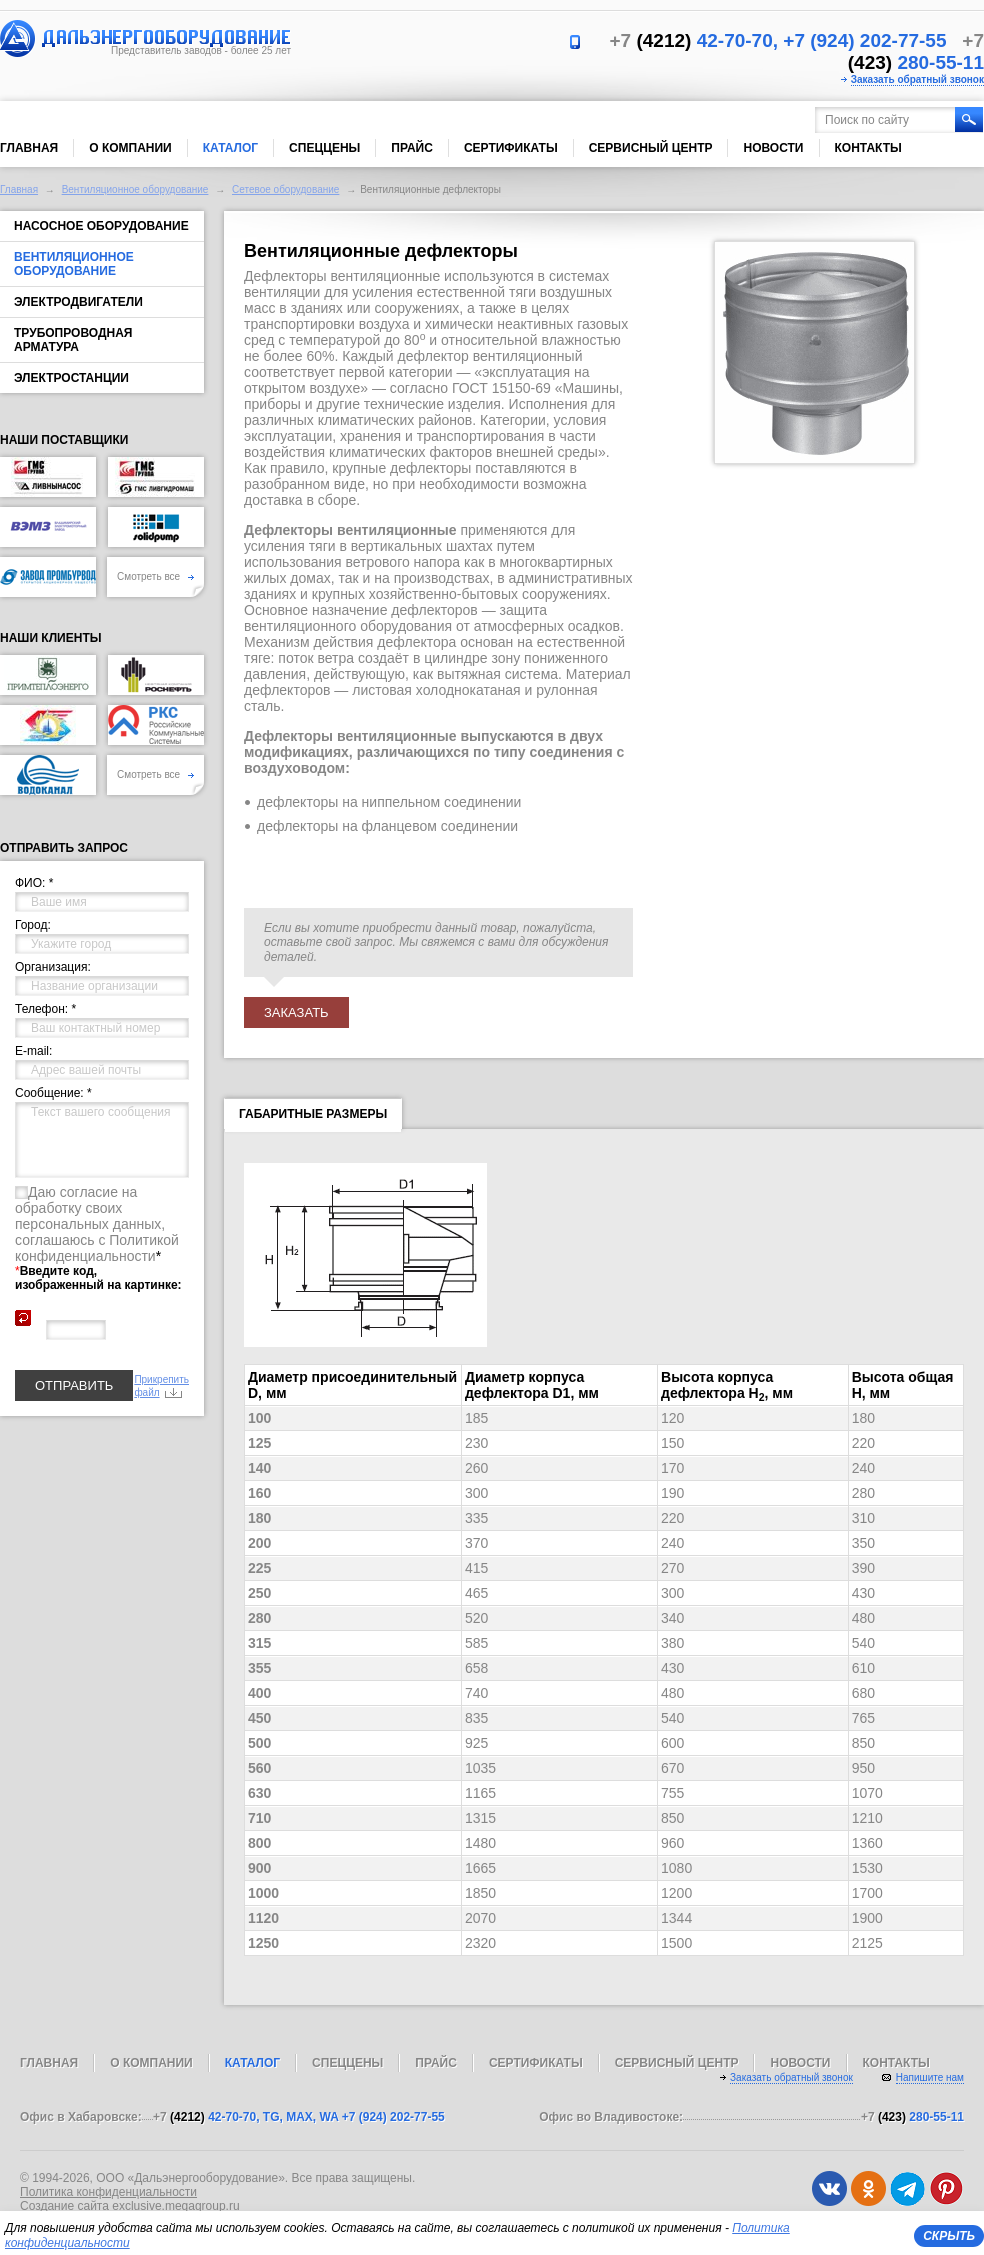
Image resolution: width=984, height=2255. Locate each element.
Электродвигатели (78, 302)
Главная (29, 148)
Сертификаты (511, 148)
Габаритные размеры (313, 1118)
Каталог (230, 148)
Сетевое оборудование (285, 189)
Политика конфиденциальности (108, 2192)
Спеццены (324, 148)
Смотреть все (155, 576)
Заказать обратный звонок (917, 79)
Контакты (868, 148)
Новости (773, 148)
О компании (130, 148)
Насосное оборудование (101, 226)
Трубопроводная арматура (73, 340)
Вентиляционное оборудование (135, 189)
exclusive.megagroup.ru (175, 2206)
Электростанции (71, 378)
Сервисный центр (651, 148)
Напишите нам (930, 2077)
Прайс (412, 148)
